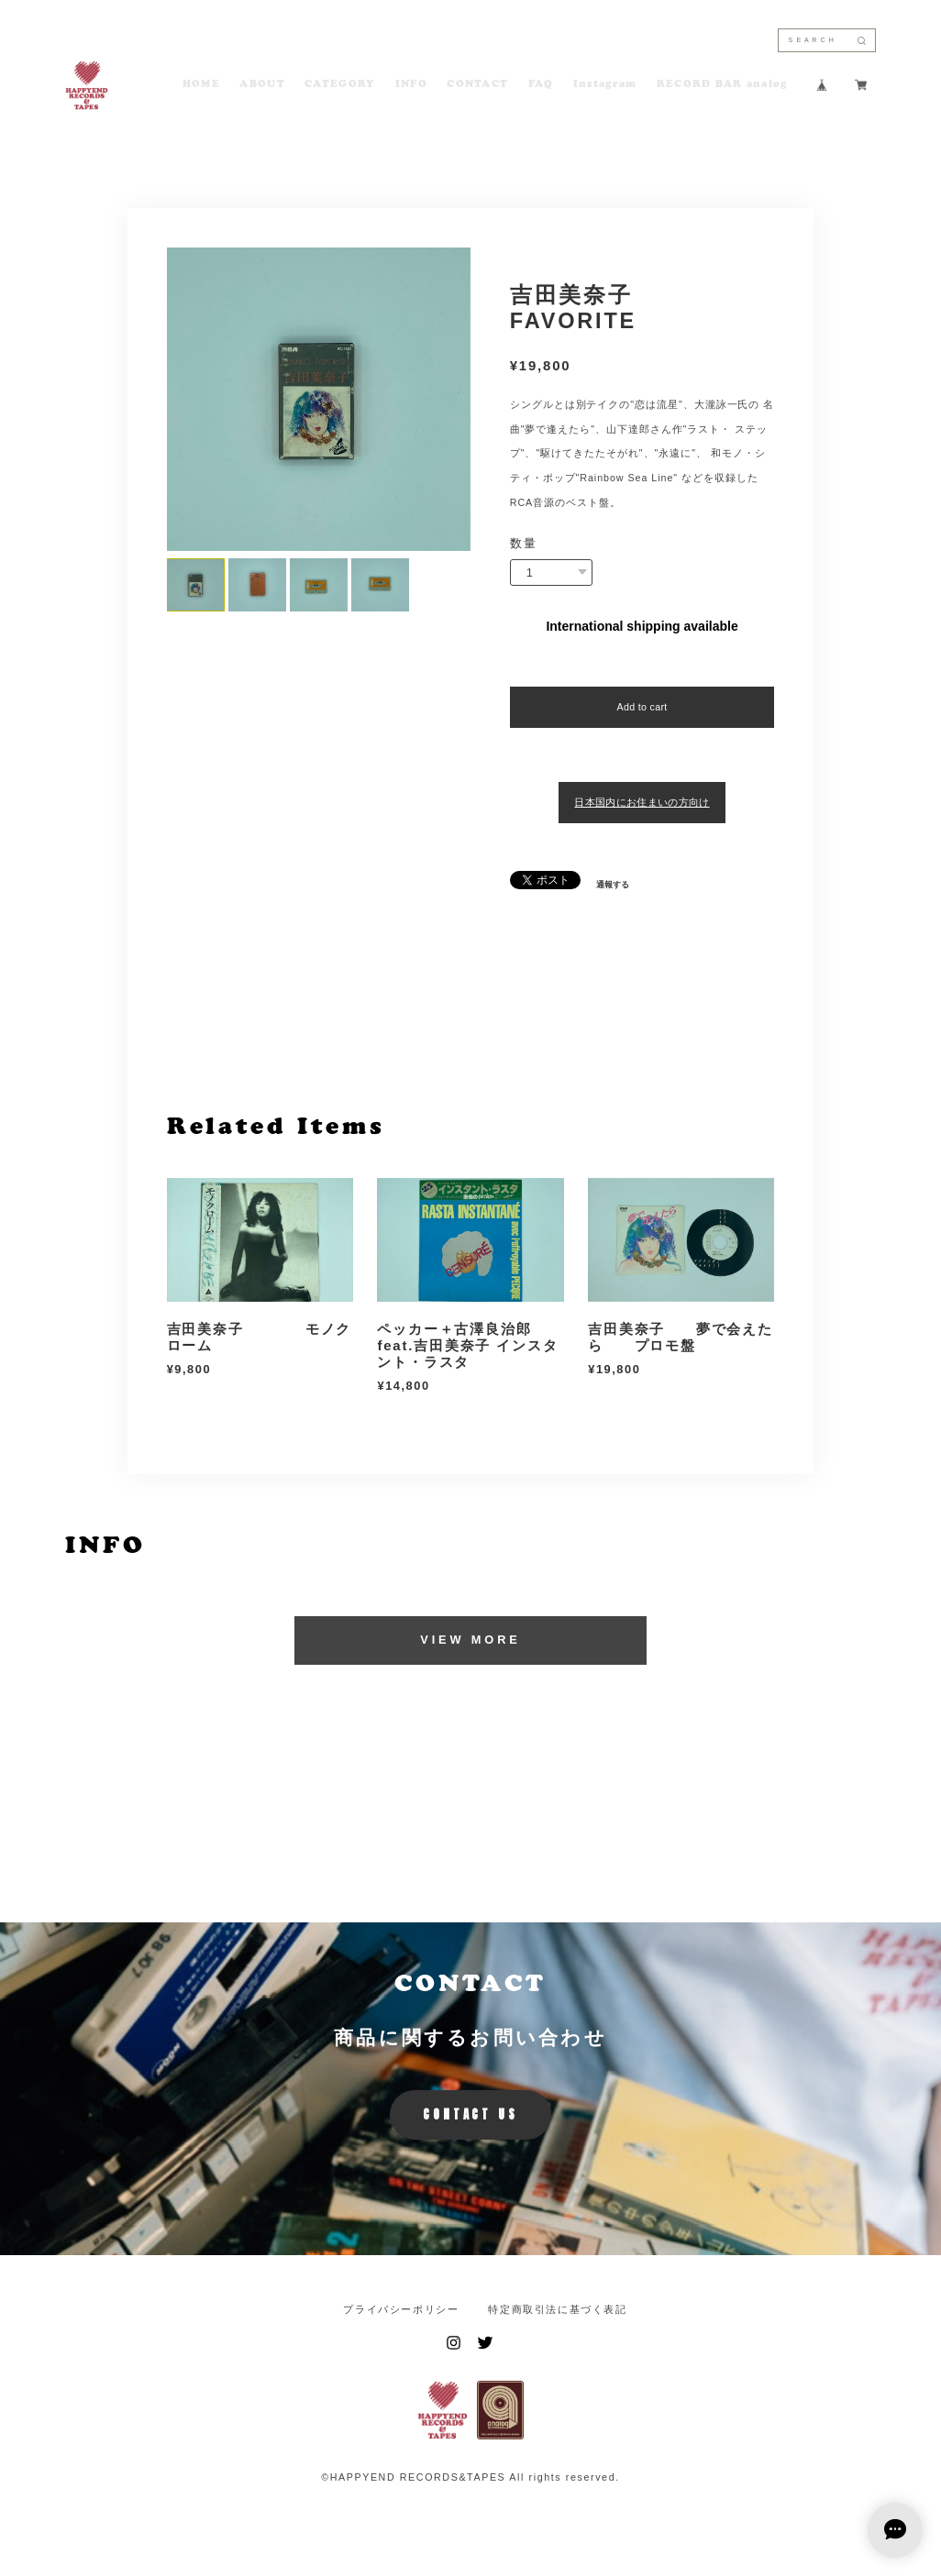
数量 (523, 544)
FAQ (541, 85)
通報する (612, 885)
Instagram (605, 85)
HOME (201, 85)
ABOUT (261, 85)
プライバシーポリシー (401, 2310)
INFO (411, 85)
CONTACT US (470, 2114)
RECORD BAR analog (722, 85)
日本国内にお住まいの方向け (641, 802)
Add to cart (641, 706)
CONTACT (477, 85)
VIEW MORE (470, 1639)
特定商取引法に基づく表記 (557, 2310)
